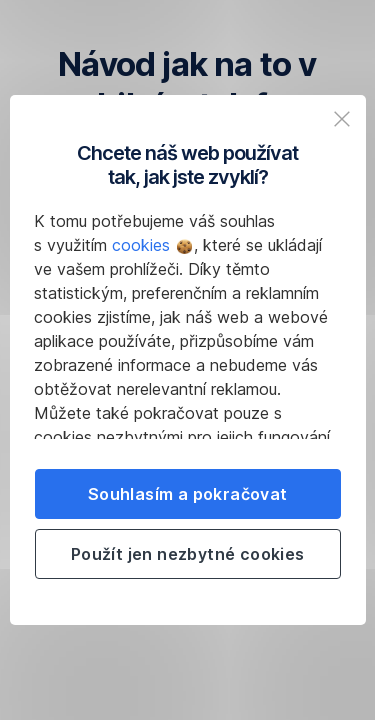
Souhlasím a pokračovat (188, 494)
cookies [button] (152, 245)
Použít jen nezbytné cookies (188, 554)
